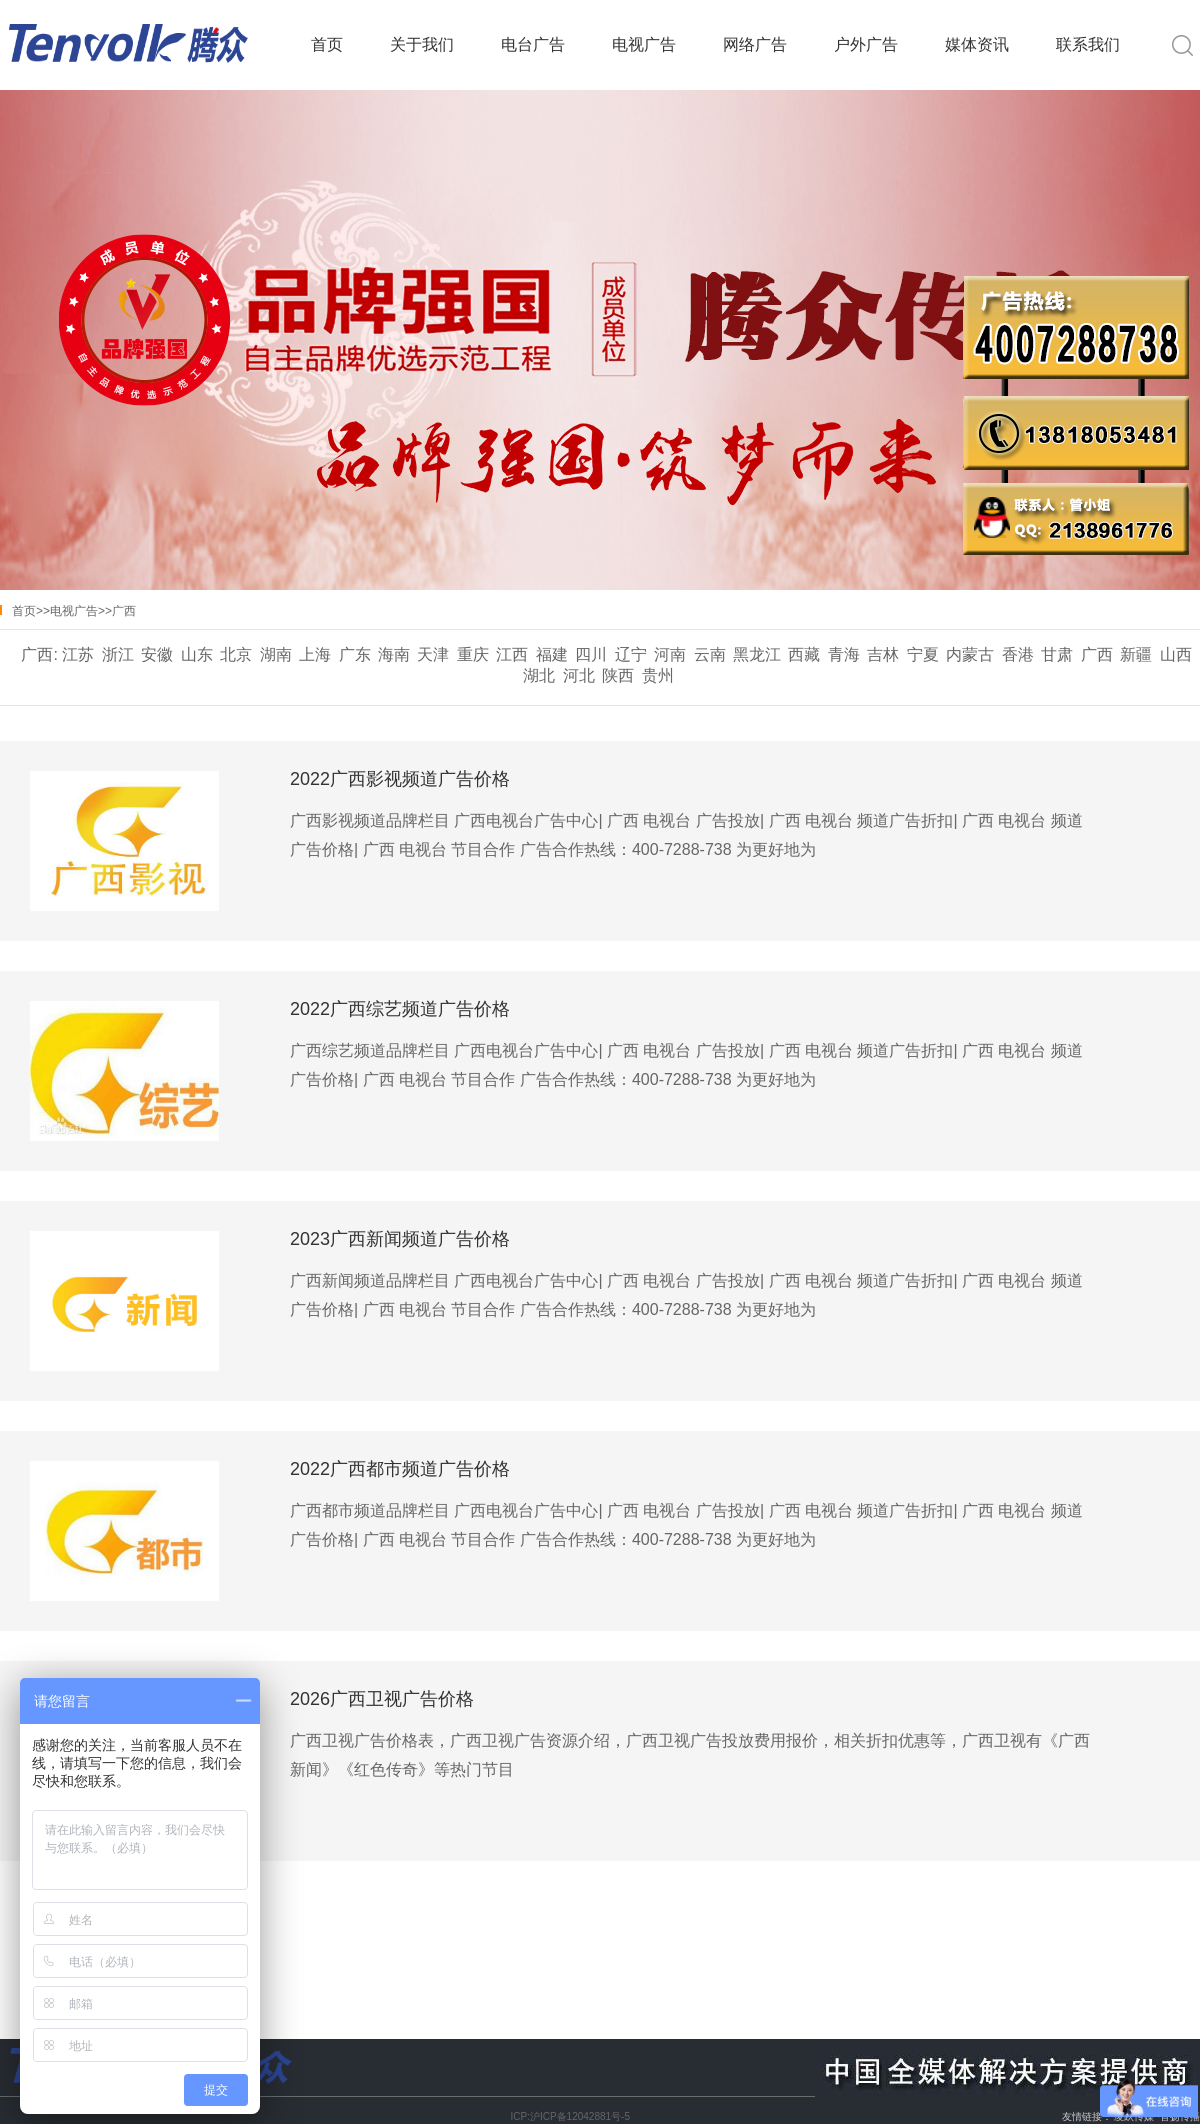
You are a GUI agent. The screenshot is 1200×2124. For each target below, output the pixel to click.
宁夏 (923, 654)
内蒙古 (970, 654)
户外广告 (866, 44)
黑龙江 (757, 654)
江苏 (78, 654)
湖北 (539, 675)
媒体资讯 (977, 44)
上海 (315, 654)
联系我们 (1088, 44)
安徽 (157, 654)
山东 (197, 654)
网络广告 (755, 44)
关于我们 (422, 44)
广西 (124, 611)
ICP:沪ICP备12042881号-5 (570, 2116)
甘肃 (1057, 654)
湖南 (276, 654)
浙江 (118, 654)
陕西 (618, 675)
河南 (670, 654)
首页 (327, 44)
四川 (591, 654)
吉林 (883, 654)
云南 (710, 654)
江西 (512, 654)
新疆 (1136, 654)
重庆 (473, 654)
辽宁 (631, 654)
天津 (433, 654)
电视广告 (644, 44)
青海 (844, 654)
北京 (236, 654)
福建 (552, 654)
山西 (1176, 654)
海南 (394, 654)
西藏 (804, 654)
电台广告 (533, 44)
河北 (579, 675)
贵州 (658, 675)
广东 (355, 654)
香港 (1018, 654)
